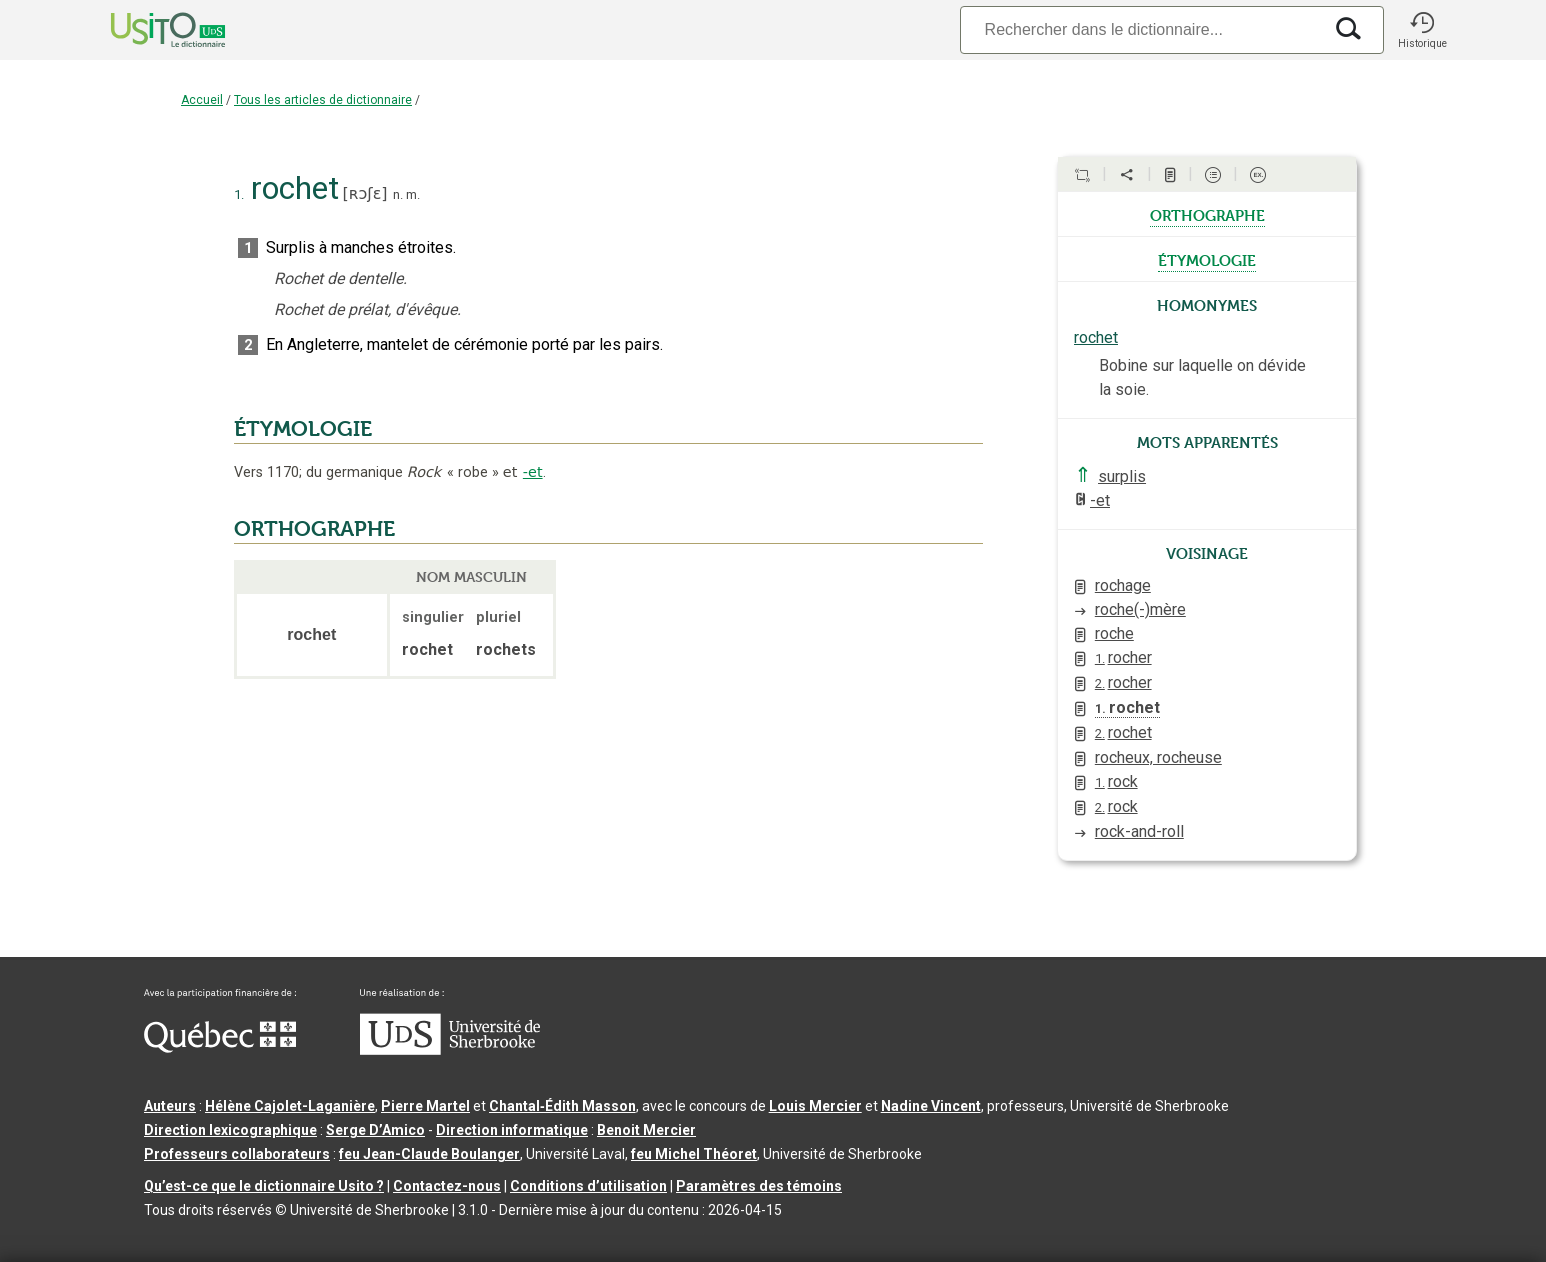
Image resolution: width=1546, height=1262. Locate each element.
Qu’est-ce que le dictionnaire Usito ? (264, 1186)
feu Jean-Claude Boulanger (429, 1154)
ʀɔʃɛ (365, 193)
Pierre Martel (425, 1106)
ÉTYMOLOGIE (303, 429)
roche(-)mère (1140, 609)
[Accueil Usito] (146, 30)
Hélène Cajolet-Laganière (290, 1106)
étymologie (1207, 259)
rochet (1096, 337)
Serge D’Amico (375, 1130)
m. (413, 194)
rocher (1123, 657)
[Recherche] (1141, 29)
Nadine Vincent (931, 1106)
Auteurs (170, 1106)
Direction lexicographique (230, 1130)
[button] (1422, 30)
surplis (1122, 476)
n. (398, 194)
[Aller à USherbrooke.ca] (450, 1050)
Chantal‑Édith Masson (562, 1106)
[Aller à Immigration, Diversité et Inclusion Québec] (220, 1048)
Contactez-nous (447, 1186)
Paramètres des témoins (759, 1186)
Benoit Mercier (646, 1130)
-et (533, 472)
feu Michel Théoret (694, 1154)
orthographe (1207, 214)
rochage (1123, 585)
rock (1116, 781)
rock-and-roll (1139, 831)
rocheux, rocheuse (1158, 757)
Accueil (202, 100)
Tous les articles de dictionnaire (323, 100)
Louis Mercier (815, 1106)
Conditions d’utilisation (588, 1186)
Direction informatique (512, 1130)
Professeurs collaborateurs (237, 1154)
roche (1114, 633)
